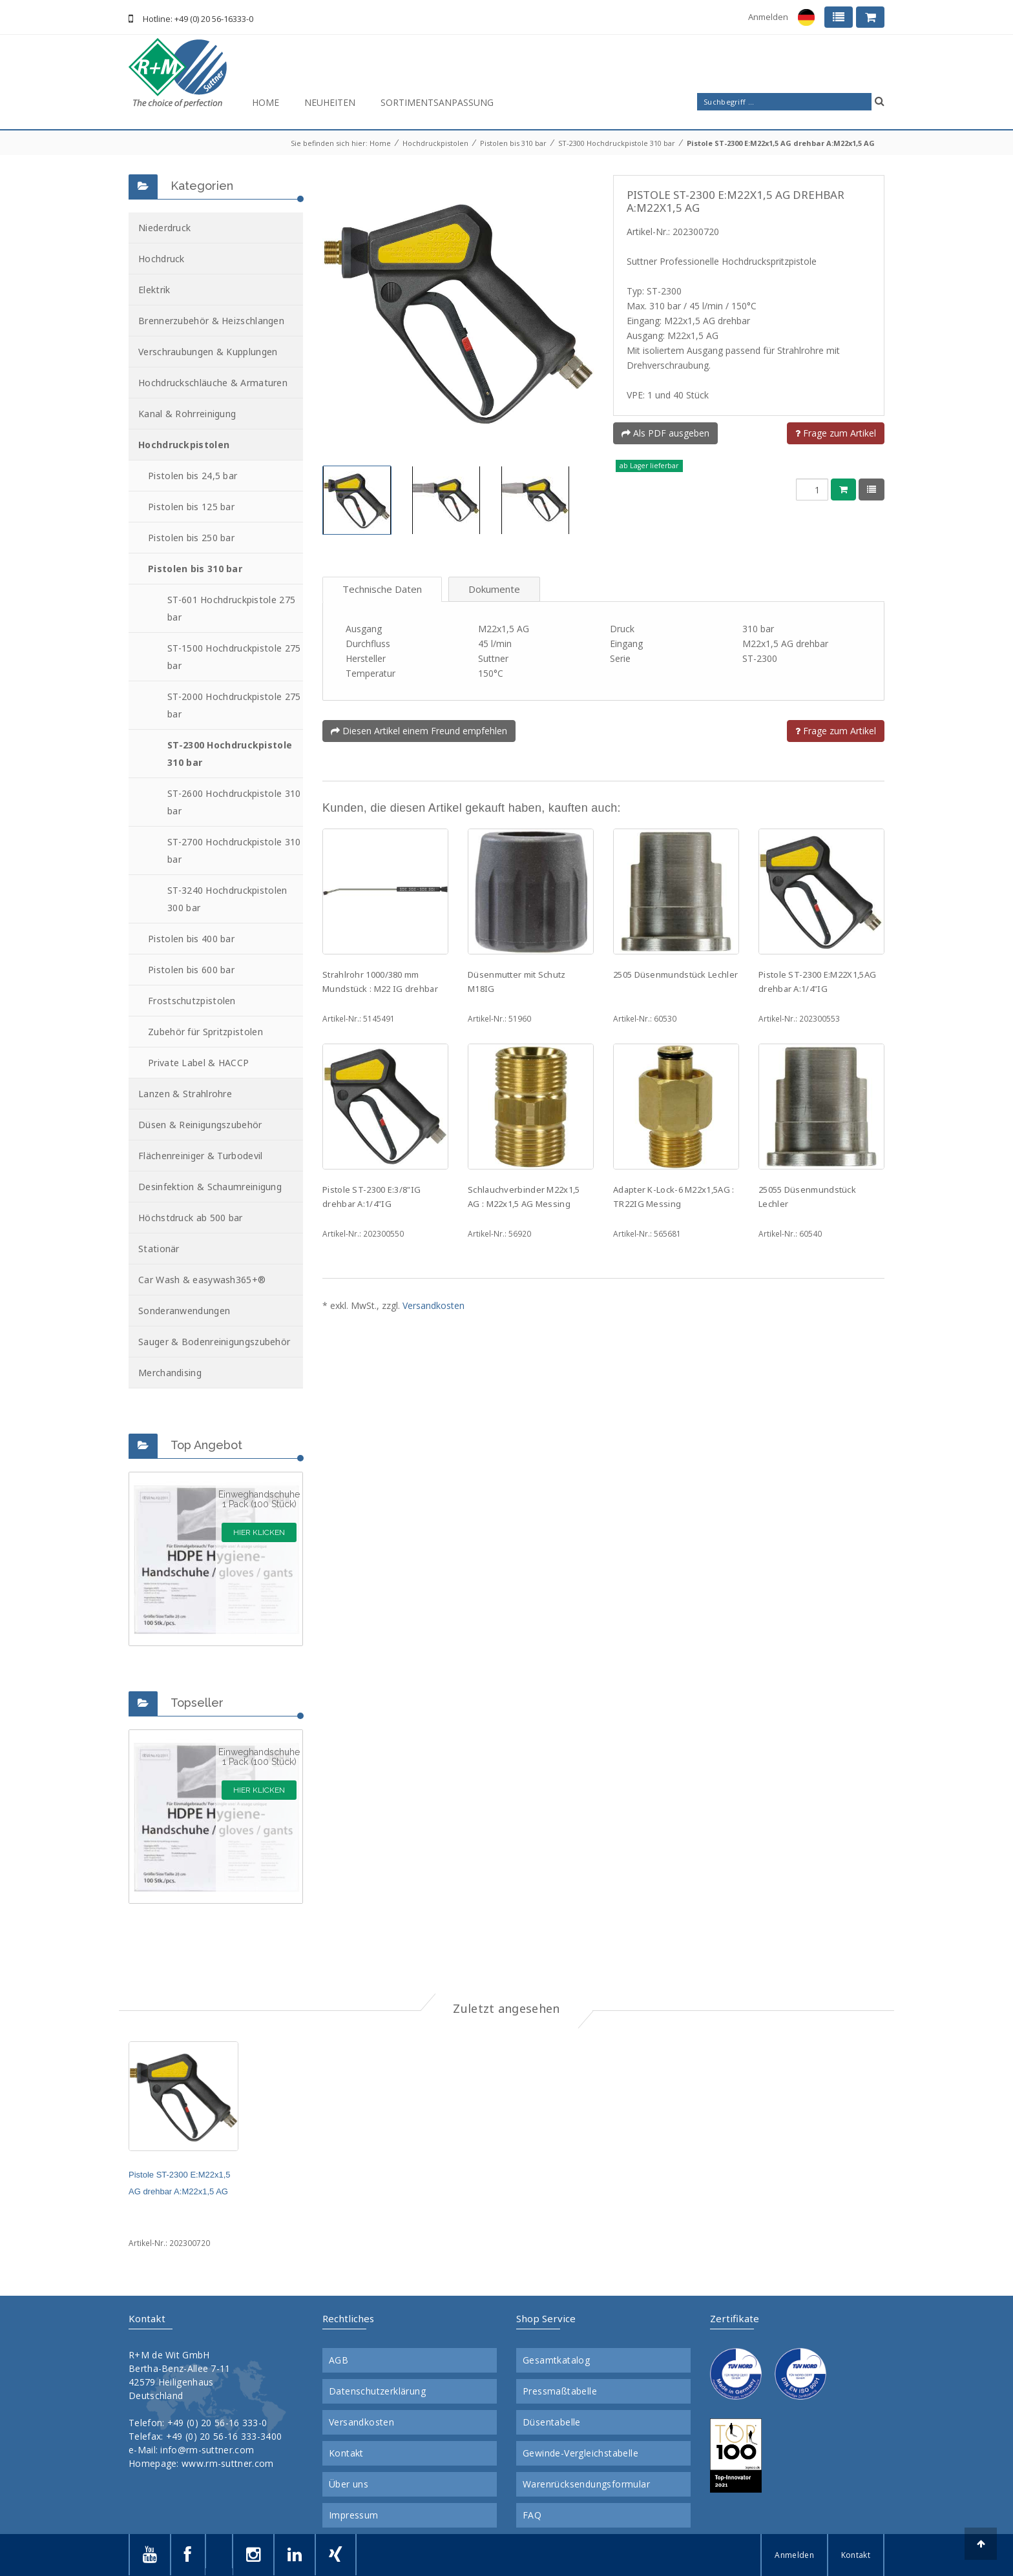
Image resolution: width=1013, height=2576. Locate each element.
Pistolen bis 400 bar (191, 939)
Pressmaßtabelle (560, 2391)
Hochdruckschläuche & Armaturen (212, 382)
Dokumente (494, 588)
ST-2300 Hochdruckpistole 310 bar (616, 143)
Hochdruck (161, 258)
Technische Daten (382, 588)
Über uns (348, 2484)
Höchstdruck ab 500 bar (190, 1217)
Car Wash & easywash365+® (202, 1279)
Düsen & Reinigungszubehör (200, 1124)
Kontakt (346, 2453)
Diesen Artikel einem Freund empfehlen (419, 731)
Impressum (354, 2515)
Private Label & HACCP (198, 1062)
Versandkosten (433, 1305)
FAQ (532, 2515)
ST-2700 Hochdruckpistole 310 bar (233, 850)
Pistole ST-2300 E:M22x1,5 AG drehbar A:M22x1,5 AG (781, 143)
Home (265, 102)
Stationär (159, 1248)
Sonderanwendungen (184, 1310)
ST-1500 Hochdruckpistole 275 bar (233, 657)
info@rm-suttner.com (207, 2450)
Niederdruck (164, 228)
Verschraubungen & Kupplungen (207, 351)
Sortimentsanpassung (437, 102)
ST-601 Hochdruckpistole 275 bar (231, 608)
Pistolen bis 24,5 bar (192, 475)
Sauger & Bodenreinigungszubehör (214, 1341)
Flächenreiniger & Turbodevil (200, 1155)
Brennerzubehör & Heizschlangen (211, 320)
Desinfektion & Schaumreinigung (210, 1186)
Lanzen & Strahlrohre (185, 1093)
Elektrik (154, 289)
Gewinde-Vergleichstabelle (580, 2453)
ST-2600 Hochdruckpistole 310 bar (233, 802)
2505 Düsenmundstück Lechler (675, 974)
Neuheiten (329, 102)
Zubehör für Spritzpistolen (205, 1031)
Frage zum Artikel (835, 433)
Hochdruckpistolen (435, 143)
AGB (338, 2360)
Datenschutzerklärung (377, 2391)
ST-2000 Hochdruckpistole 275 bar (233, 705)
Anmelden (768, 17)
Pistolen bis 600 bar (191, 969)
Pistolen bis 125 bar (191, 506)
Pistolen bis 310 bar (513, 143)
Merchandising (170, 1372)
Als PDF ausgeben (665, 433)
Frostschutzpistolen (192, 1000)
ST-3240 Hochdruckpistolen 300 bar (227, 899)
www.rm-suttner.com (227, 2463)
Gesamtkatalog (556, 2360)
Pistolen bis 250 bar (191, 537)
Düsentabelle (552, 2422)
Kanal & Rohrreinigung (187, 413)
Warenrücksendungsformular (586, 2484)
